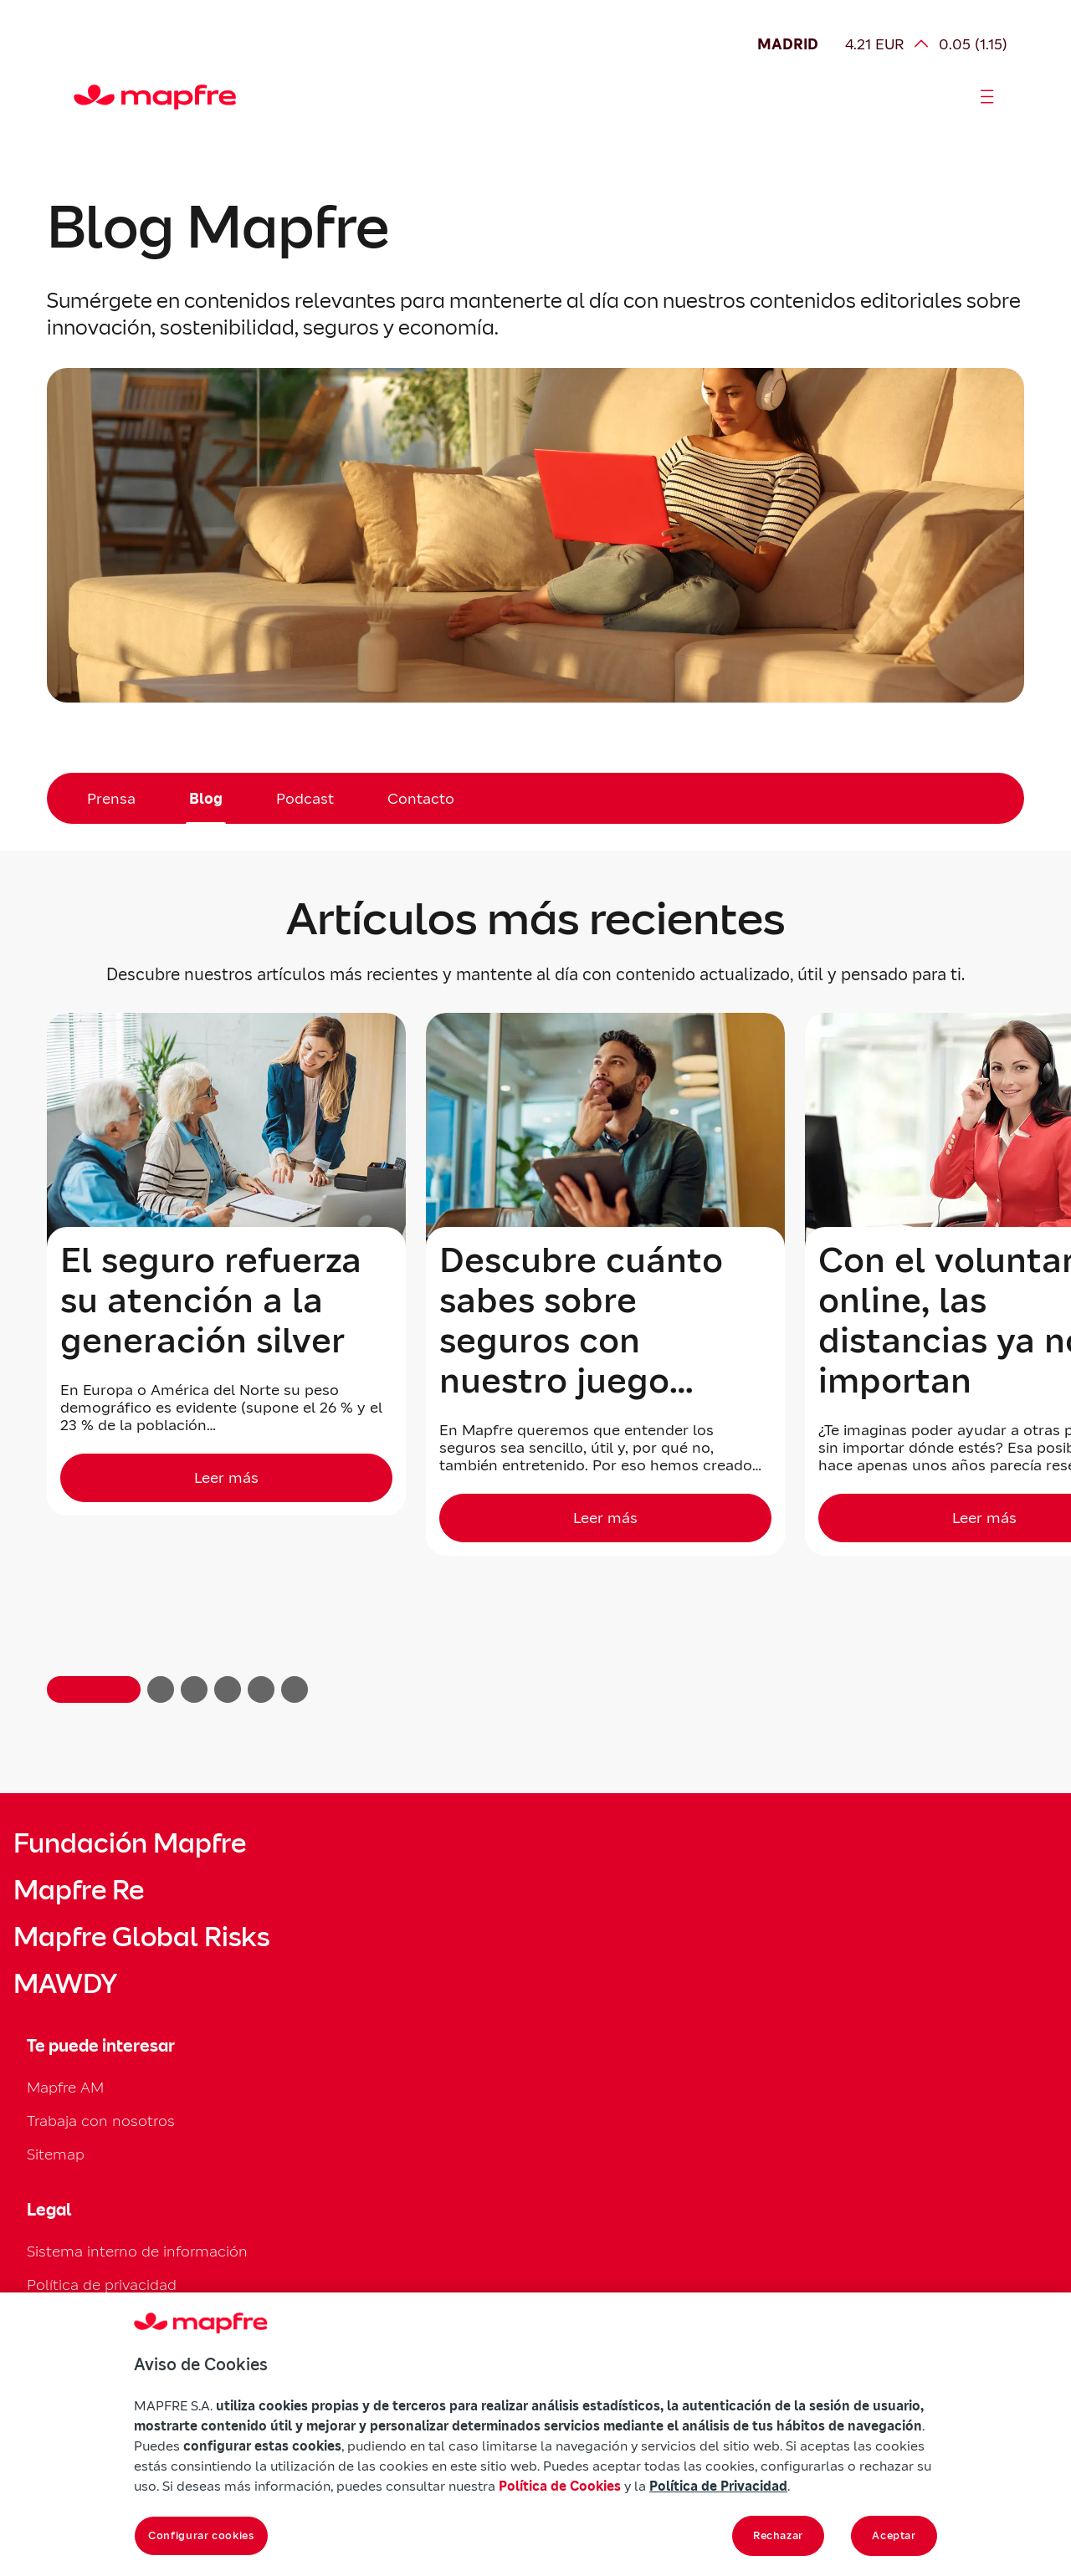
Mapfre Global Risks (141, 1937)
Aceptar (894, 2535)
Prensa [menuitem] (111, 798)
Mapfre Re (78, 1890)
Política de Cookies (560, 2485)
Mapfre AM (65, 2087)
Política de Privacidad (718, 2485)
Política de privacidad (102, 2284)
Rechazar (778, 2535)
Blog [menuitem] (206, 798)
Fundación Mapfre (129, 1843)
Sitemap (56, 2154)
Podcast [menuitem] (305, 798)
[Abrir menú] (987, 97)
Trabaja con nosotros (101, 2120)
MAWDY (65, 1984)
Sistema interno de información (137, 2251)
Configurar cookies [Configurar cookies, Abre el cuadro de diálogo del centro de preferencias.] (201, 2535)
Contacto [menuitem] (420, 798)
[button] (94, 1689)
